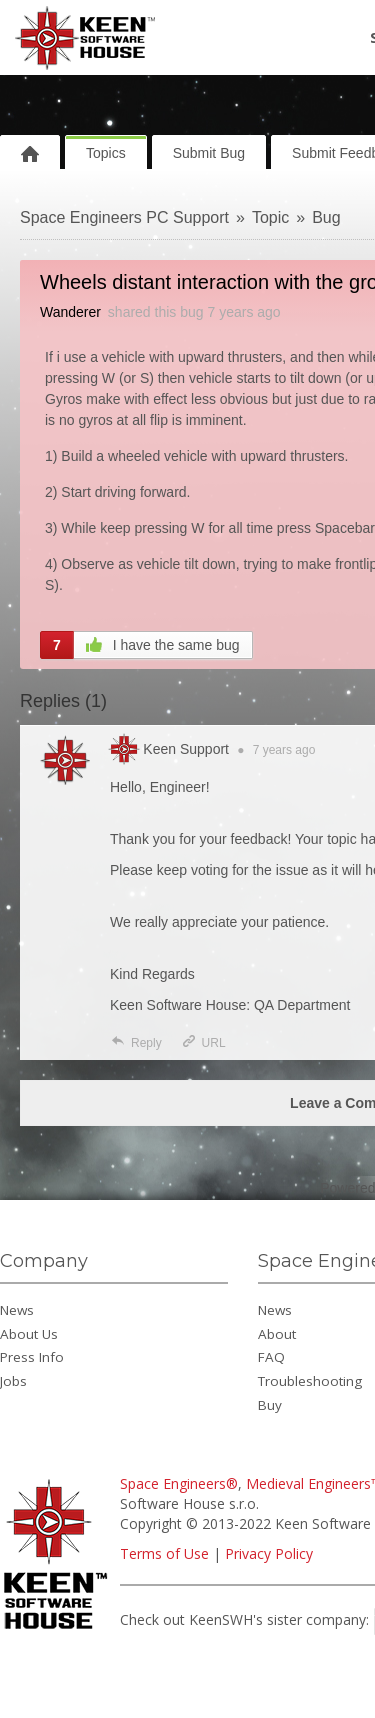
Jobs (13, 1381)
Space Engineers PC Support (124, 217)
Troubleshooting (310, 1381)
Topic (270, 217)
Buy (270, 1405)
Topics (106, 153)
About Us (29, 1334)
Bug (326, 217)
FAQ (271, 1357)
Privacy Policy (269, 1553)
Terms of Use (164, 1553)
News (17, 1310)
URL (203, 1043)
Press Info (32, 1357)
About (277, 1334)
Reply (136, 1043)
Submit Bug (209, 153)
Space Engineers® (179, 1483)
